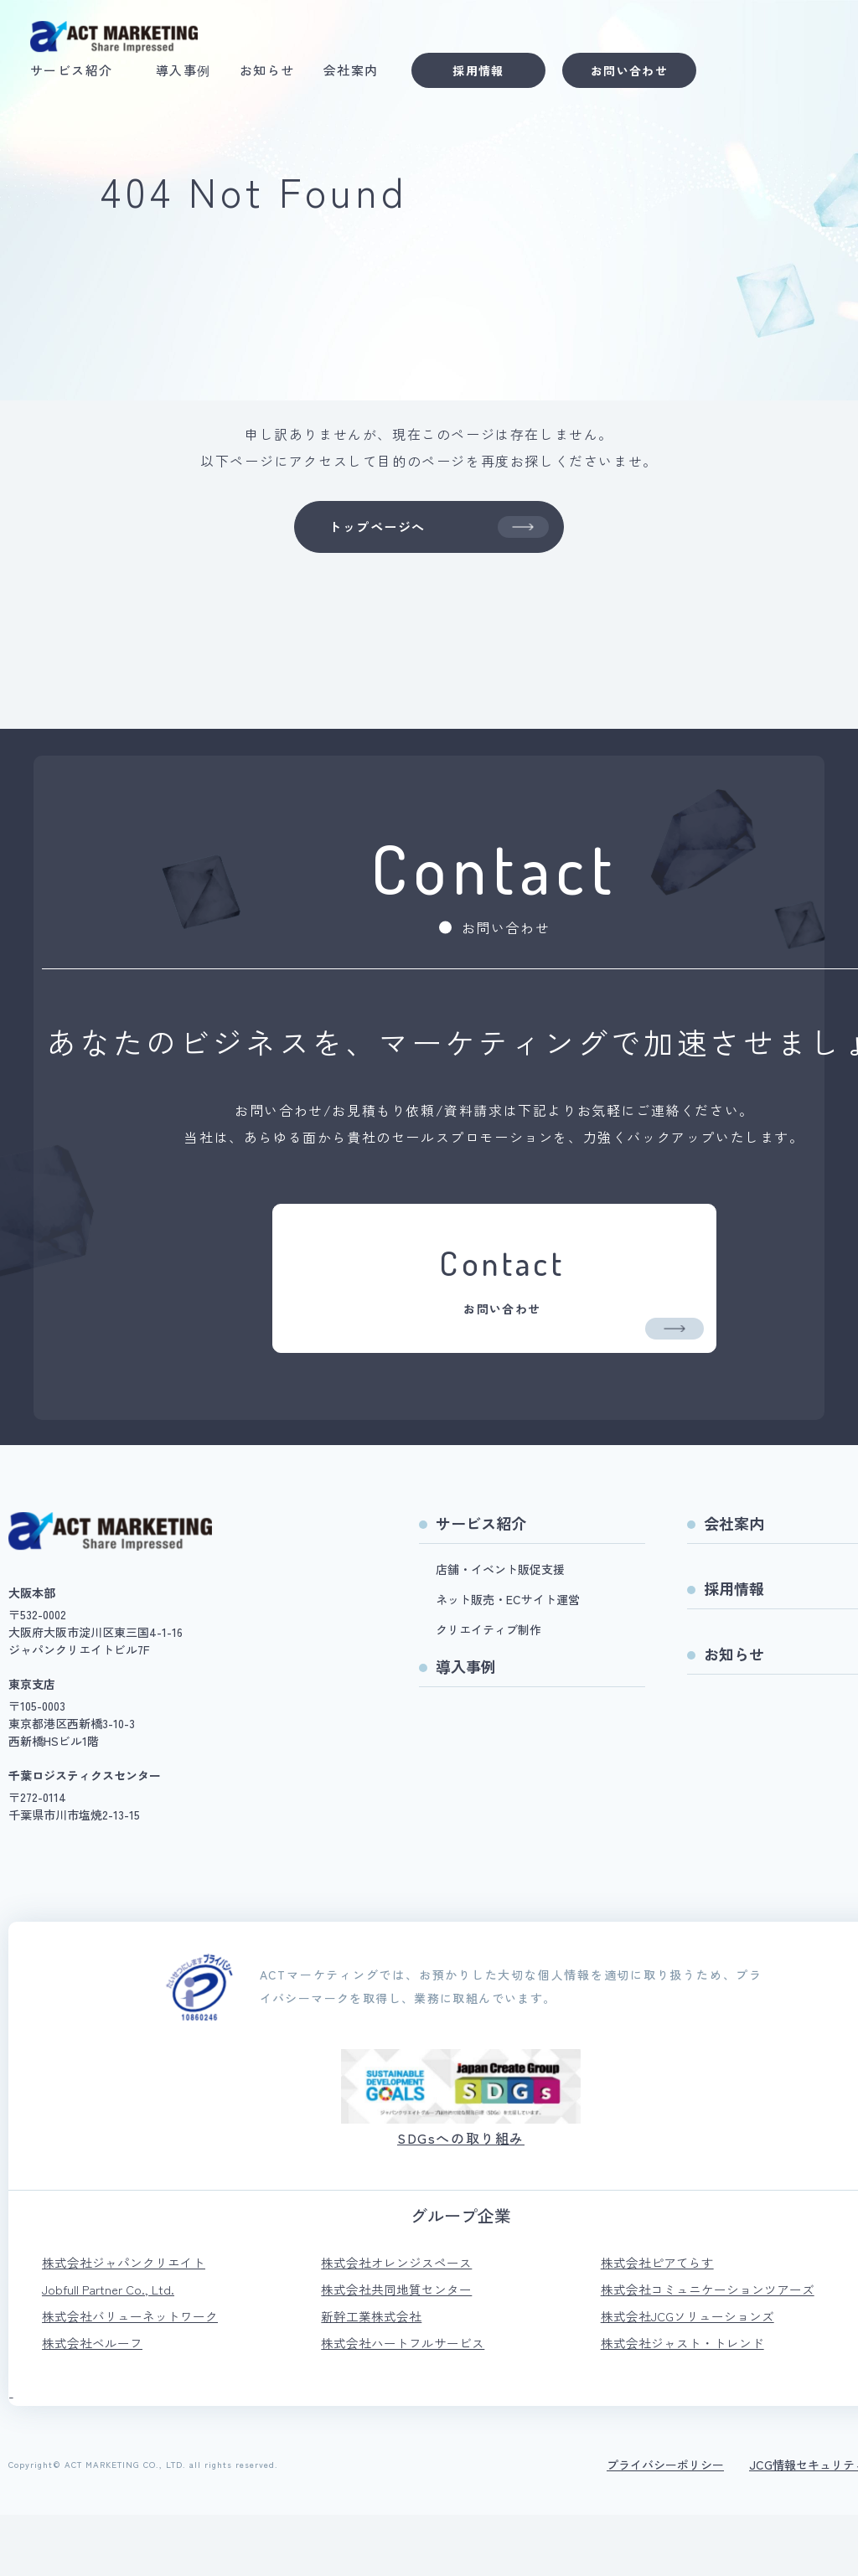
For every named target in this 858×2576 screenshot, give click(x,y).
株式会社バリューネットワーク (136, 2375)
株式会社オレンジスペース (401, 2318)
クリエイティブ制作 (488, 1683)
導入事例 (195, 75)
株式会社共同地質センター (401, 2346)
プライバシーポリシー (665, 2525)
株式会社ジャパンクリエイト (129, 2318)
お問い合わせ (641, 74)
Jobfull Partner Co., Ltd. (112, 2346)
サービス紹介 (83, 75)
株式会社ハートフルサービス (408, 2403)
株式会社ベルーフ (95, 2403)
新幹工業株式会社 (374, 2375)
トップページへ (436, 530)
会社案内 (362, 75)
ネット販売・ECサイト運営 (508, 1652)
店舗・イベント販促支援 (500, 1622)
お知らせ (279, 75)
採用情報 (490, 74)
